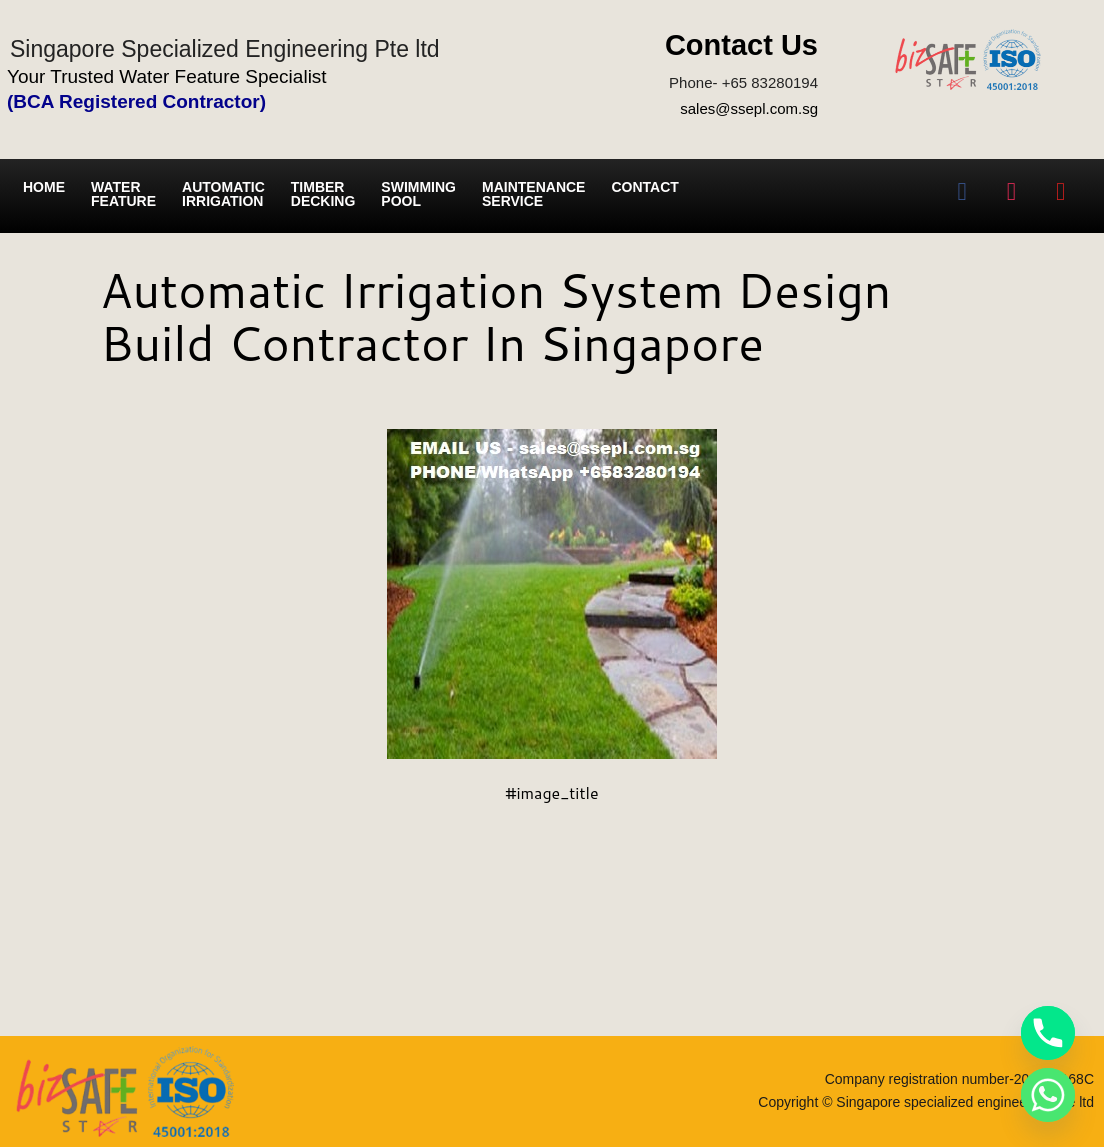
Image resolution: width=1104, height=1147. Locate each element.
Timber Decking (323, 194)
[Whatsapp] (1048, 1095)
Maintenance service (533, 194)
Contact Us (741, 45)
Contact (644, 187)
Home (44, 187)
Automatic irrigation (223, 194)
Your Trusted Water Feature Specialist (167, 76)
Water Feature (123, 194)
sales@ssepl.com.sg (749, 108)
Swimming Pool (418, 194)
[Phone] (1048, 1033)
